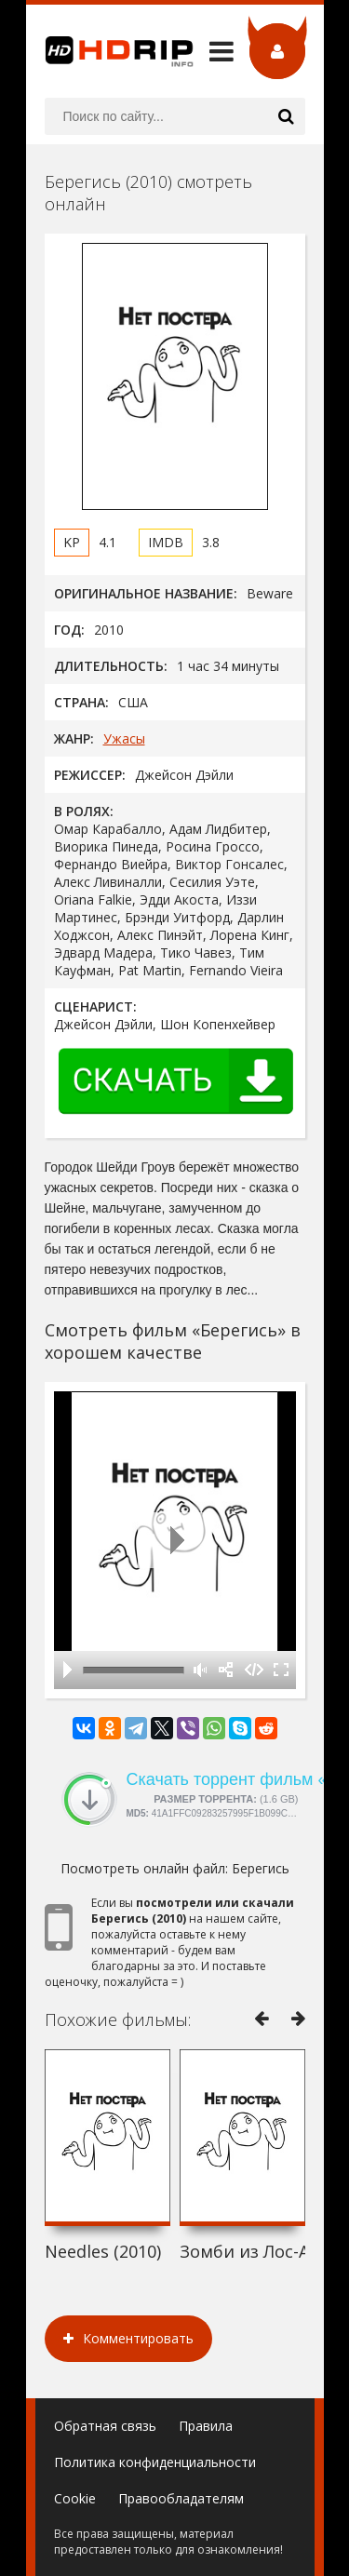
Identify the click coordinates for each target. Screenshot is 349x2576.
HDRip (110, 51)
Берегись (260, 1868)
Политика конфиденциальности (155, 2462)
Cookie (75, 2498)
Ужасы (124, 738)
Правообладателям (181, 2498)
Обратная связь (105, 2426)
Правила (206, 2426)
